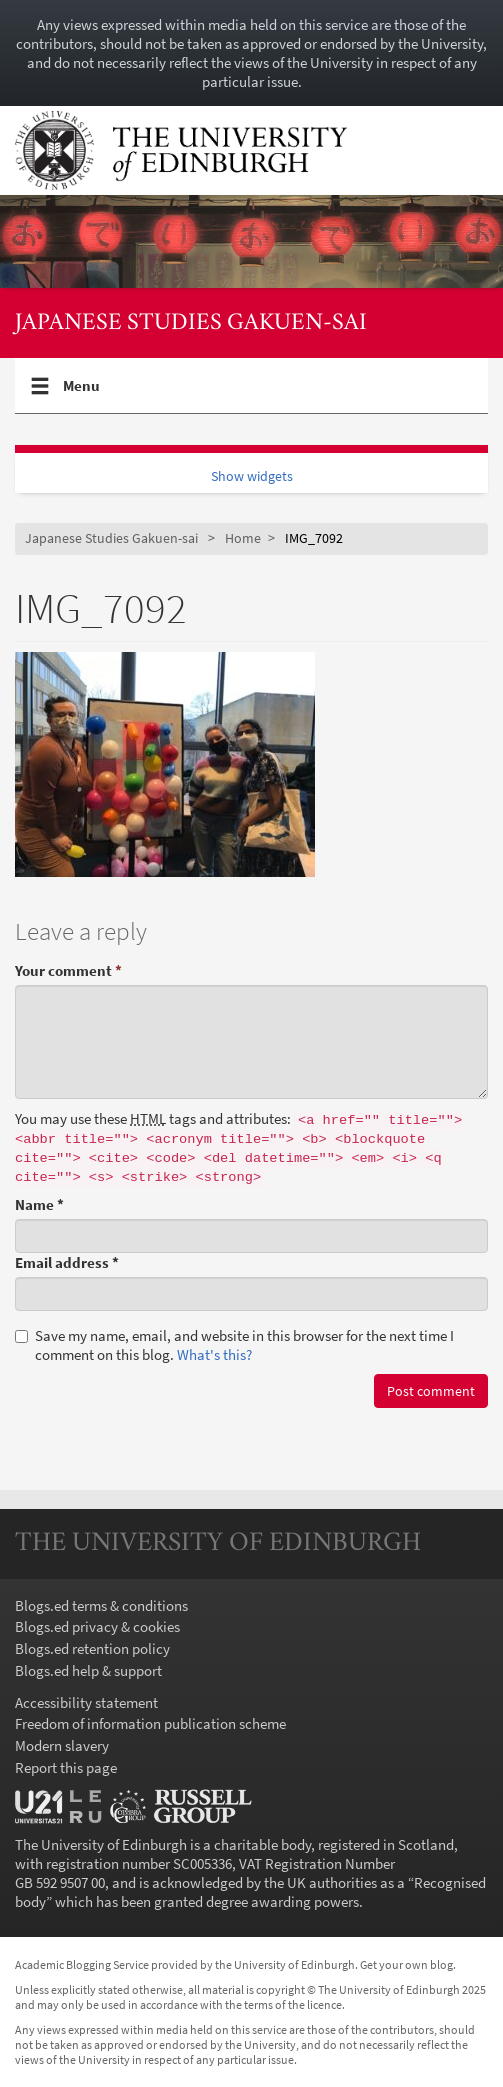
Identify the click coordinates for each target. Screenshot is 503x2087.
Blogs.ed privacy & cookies (97, 1626)
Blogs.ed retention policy (92, 1648)
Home (243, 538)
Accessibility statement (86, 1702)
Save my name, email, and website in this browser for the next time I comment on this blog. (234, 1345)
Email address (67, 1262)
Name (39, 1204)
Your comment (68, 970)
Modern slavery (62, 1745)
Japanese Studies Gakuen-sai (191, 323)
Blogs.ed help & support (88, 1670)
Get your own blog (406, 1964)
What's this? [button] (214, 1354)
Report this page (66, 1767)
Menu (82, 394)
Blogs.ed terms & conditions (101, 1605)
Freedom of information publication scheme (150, 1723)
